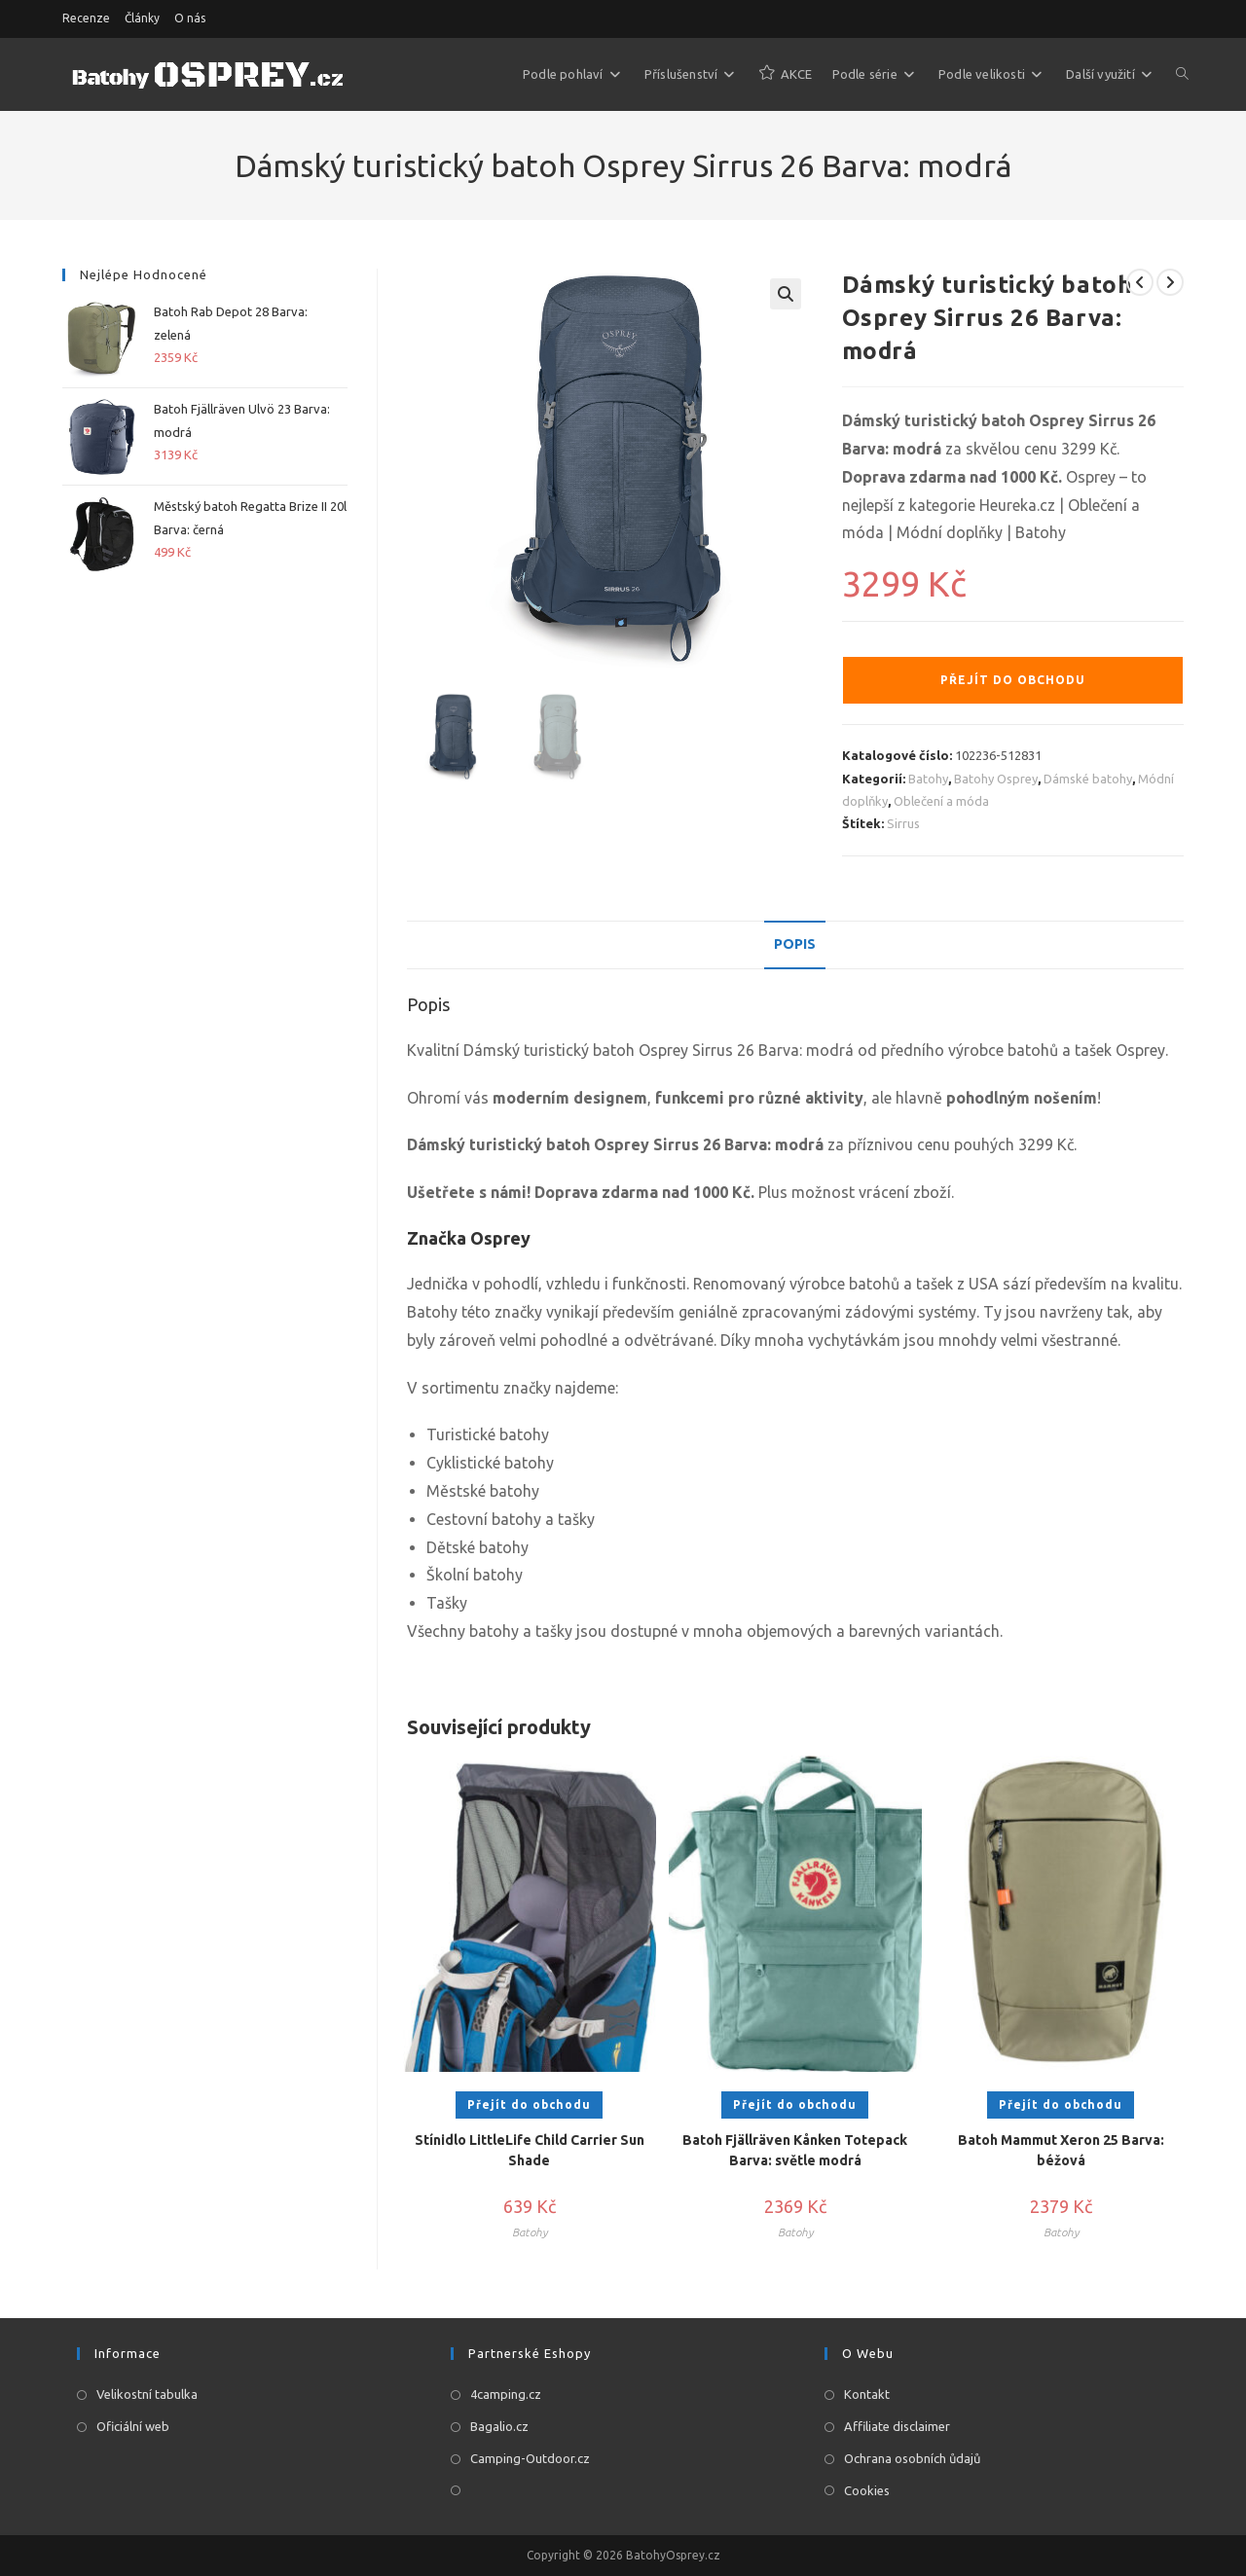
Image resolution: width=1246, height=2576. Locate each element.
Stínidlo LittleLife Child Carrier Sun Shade (529, 2150)
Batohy (928, 778)
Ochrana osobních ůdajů (912, 2458)
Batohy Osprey (996, 778)
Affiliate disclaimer (897, 2426)
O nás (189, 18)
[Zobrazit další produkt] (1170, 282)
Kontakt (867, 2394)
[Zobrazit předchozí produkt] (1140, 282)
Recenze (86, 18)
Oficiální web (132, 2426)
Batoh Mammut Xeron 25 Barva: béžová (1061, 2150)
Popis (795, 944)
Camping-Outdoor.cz (530, 2458)
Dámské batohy (1088, 778)
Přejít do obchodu (1012, 679)
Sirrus (903, 823)
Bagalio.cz (499, 2426)
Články (142, 18)
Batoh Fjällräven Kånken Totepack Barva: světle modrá (794, 2150)
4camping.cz (505, 2394)
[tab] (794, 945)
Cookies (867, 2490)
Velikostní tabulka (147, 2394)
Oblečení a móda (941, 801)
